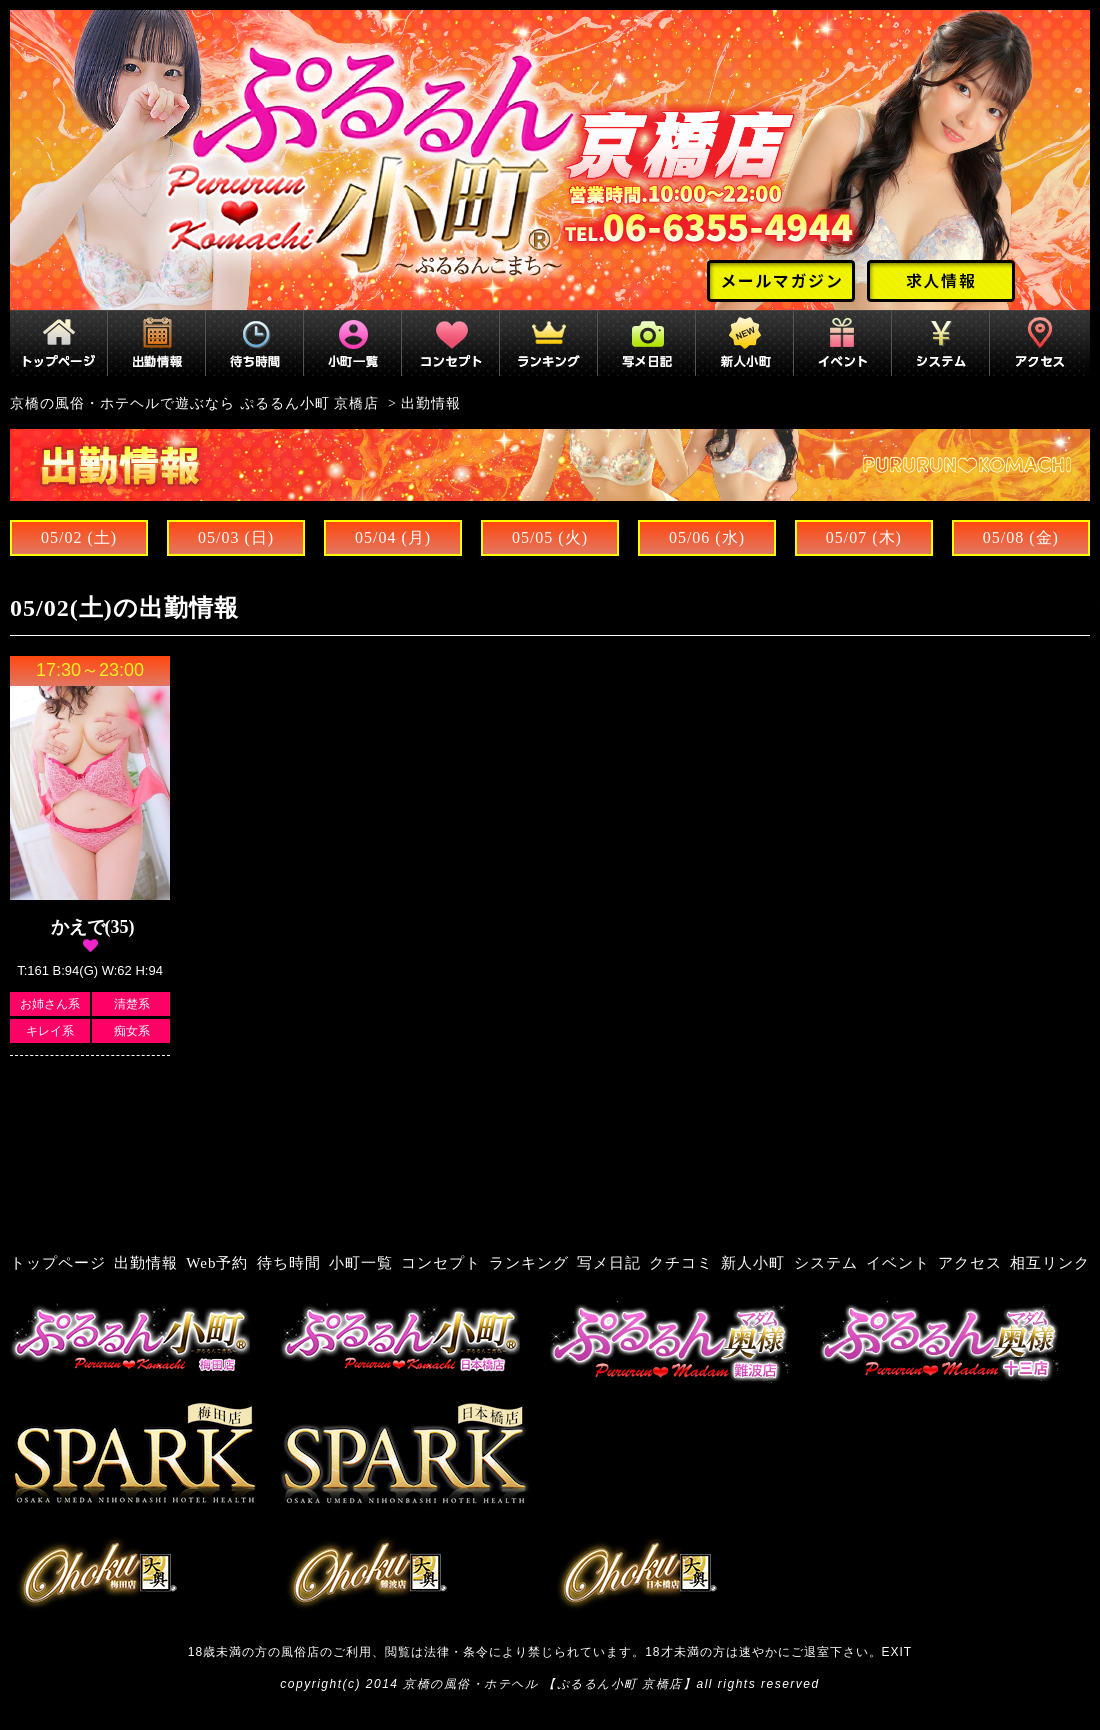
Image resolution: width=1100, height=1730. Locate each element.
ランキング (529, 1263)
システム (826, 1263)
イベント (898, 1263)
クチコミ (681, 1263)
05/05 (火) (550, 537)
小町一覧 (361, 1263)
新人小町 (753, 1263)
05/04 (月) (393, 537)
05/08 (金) (1021, 537)
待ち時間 (289, 1263)
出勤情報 (146, 1263)
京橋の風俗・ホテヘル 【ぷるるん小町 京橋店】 (549, 1684)
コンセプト (441, 1263)
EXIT (897, 1652)
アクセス (970, 1263)
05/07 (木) (864, 537)
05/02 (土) (79, 537)
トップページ (58, 1263)
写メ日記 (609, 1263)
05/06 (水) (707, 537)
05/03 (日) (236, 537)
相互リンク (1050, 1263)
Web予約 (217, 1263)
